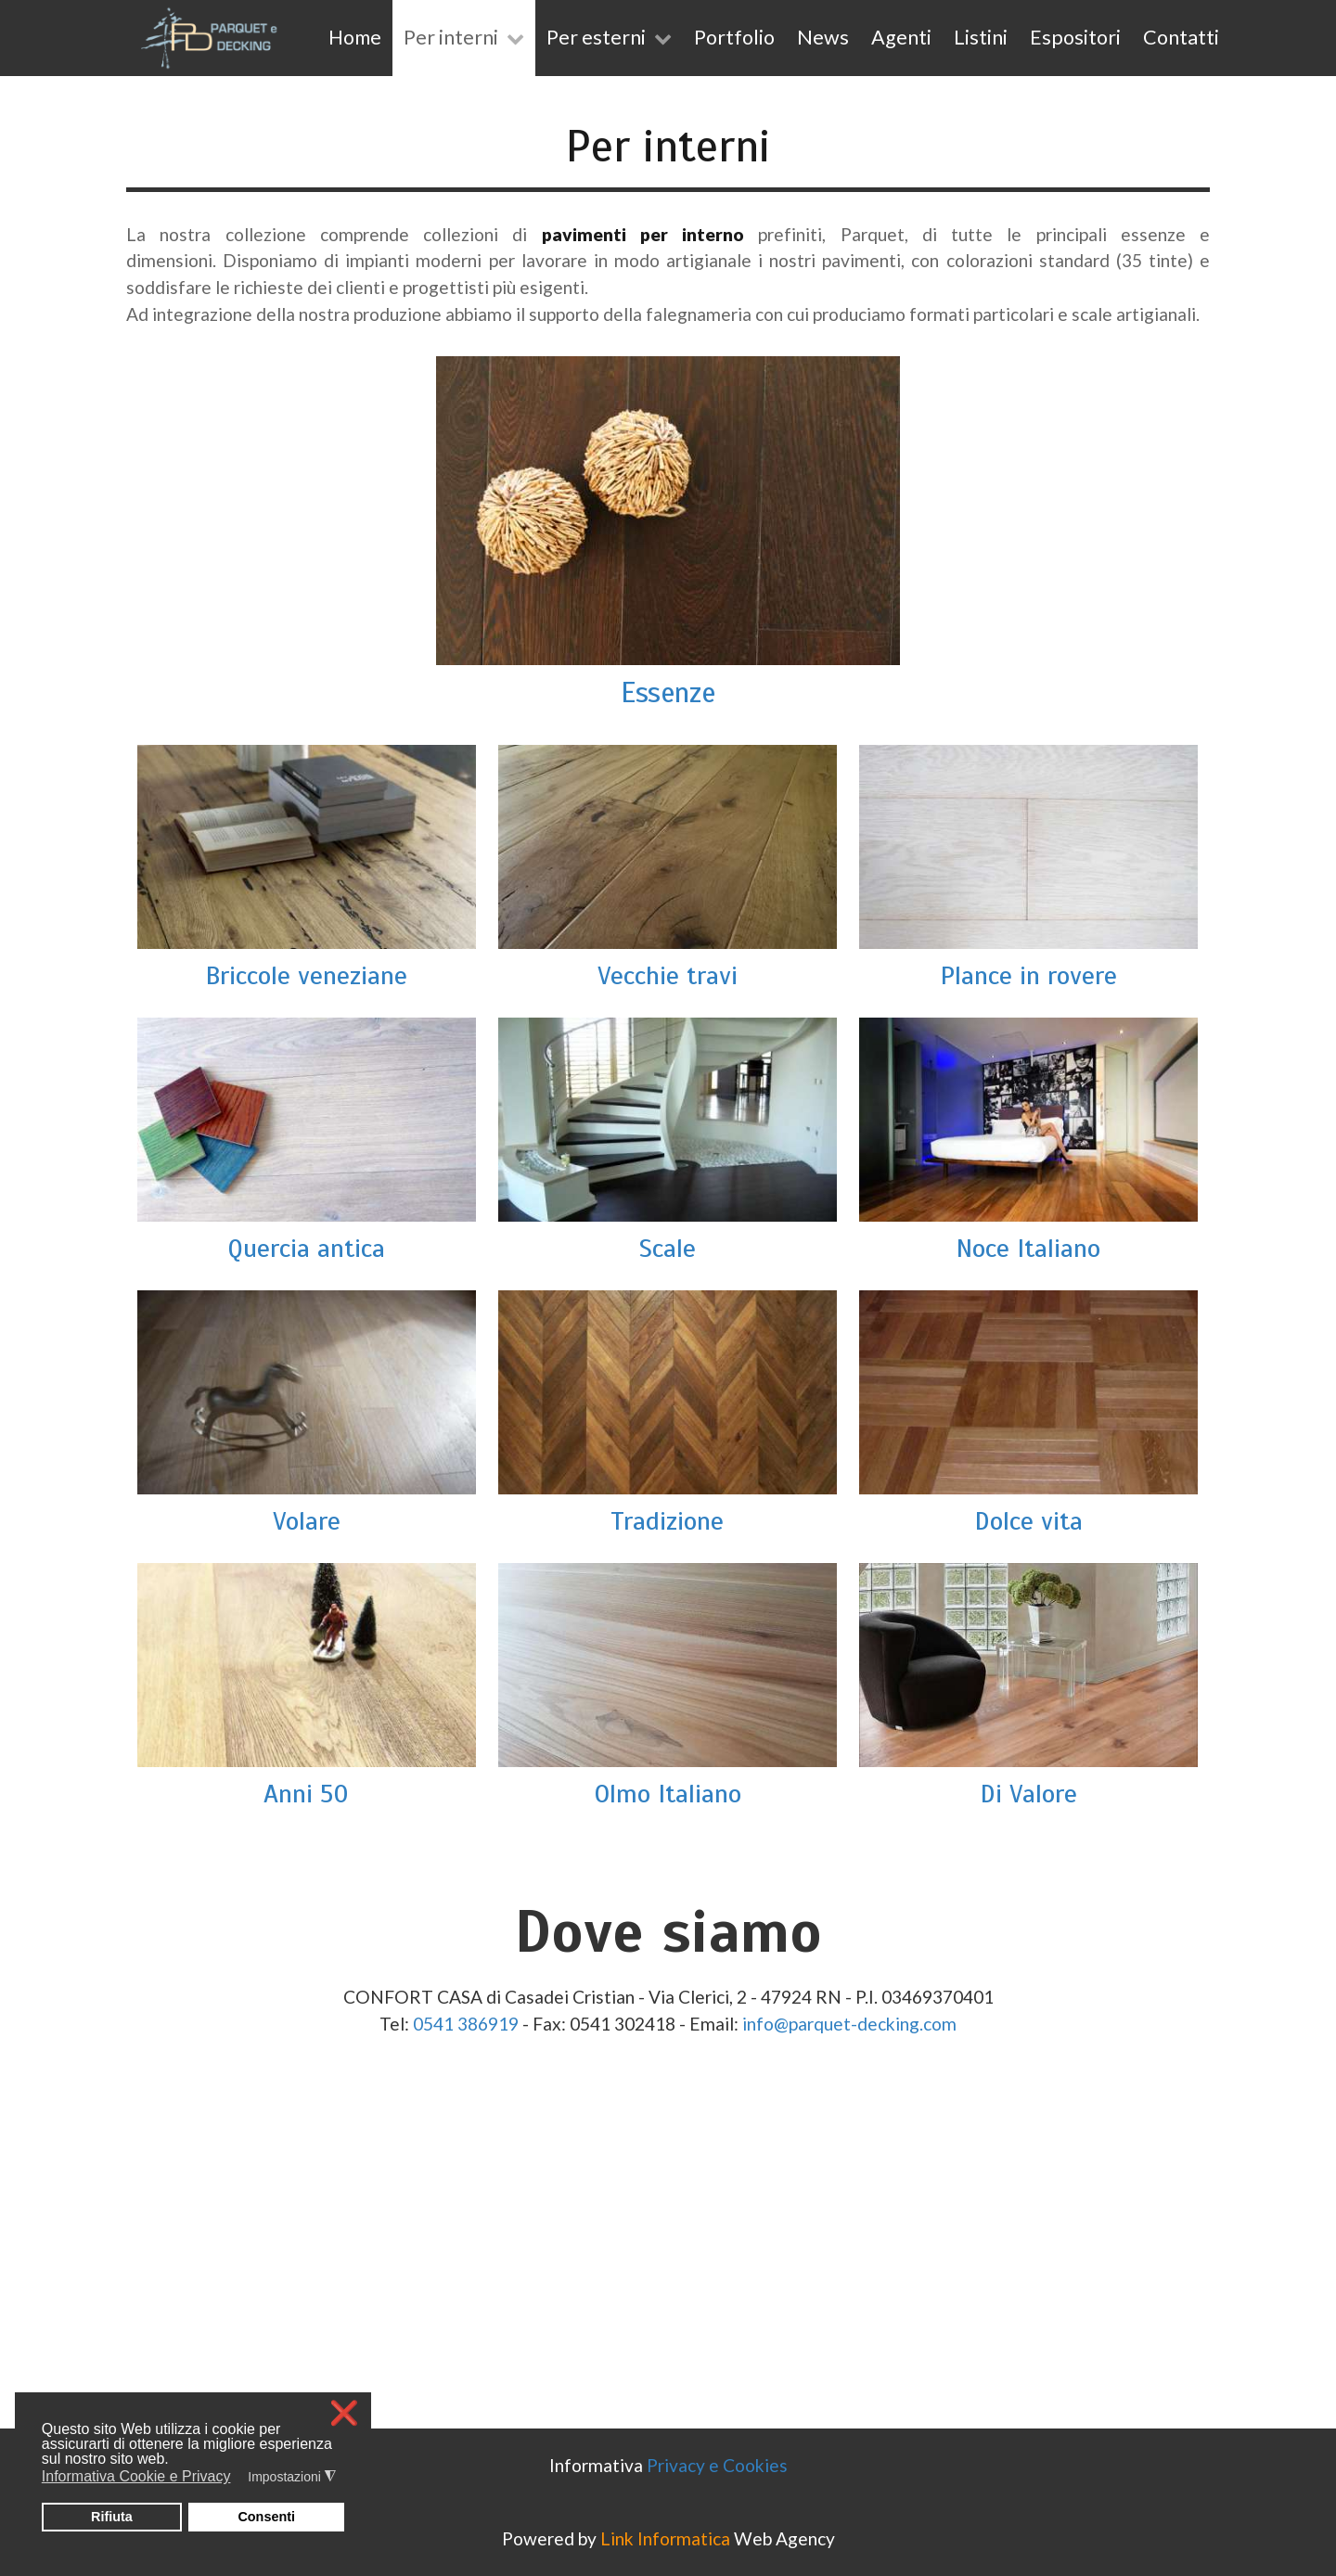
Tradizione (667, 1521)
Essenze (668, 693)
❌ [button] (344, 2413)
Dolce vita (1028, 1521)
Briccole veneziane (306, 975)
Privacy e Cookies (717, 2465)
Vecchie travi (667, 975)
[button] (242, 2478)
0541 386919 (466, 2023)
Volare (306, 1521)
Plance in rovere (1028, 975)
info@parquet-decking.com (849, 2023)
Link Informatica (665, 2538)
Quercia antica (306, 1248)
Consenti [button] (266, 2516)
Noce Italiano (1028, 1248)
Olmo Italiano (667, 1793)
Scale (667, 1248)
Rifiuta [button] (112, 2516)
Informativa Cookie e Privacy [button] (136, 2476)
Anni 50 (306, 1793)
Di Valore (1028, 1793)
